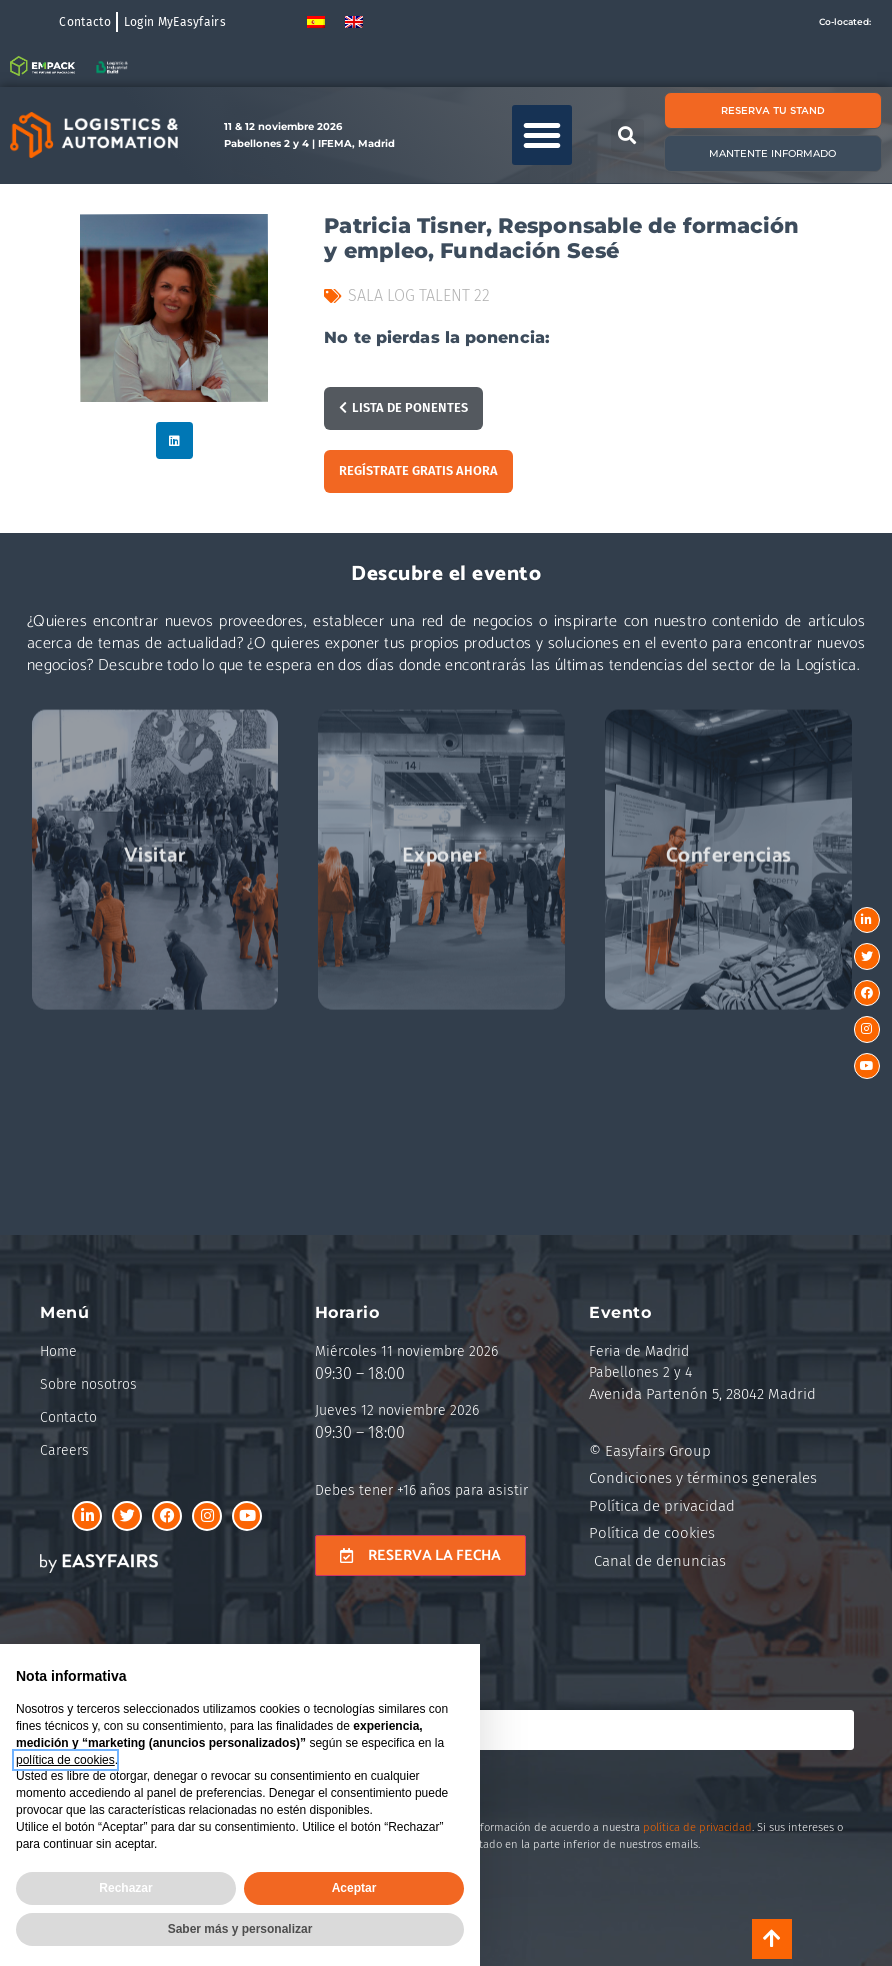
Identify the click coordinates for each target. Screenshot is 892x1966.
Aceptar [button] (354, 1888)
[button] (542, 135)
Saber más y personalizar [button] (240, 1929)
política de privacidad (697, 1827)
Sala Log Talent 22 (419, 295)
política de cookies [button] (65, 1760)
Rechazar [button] (125, 1888)
